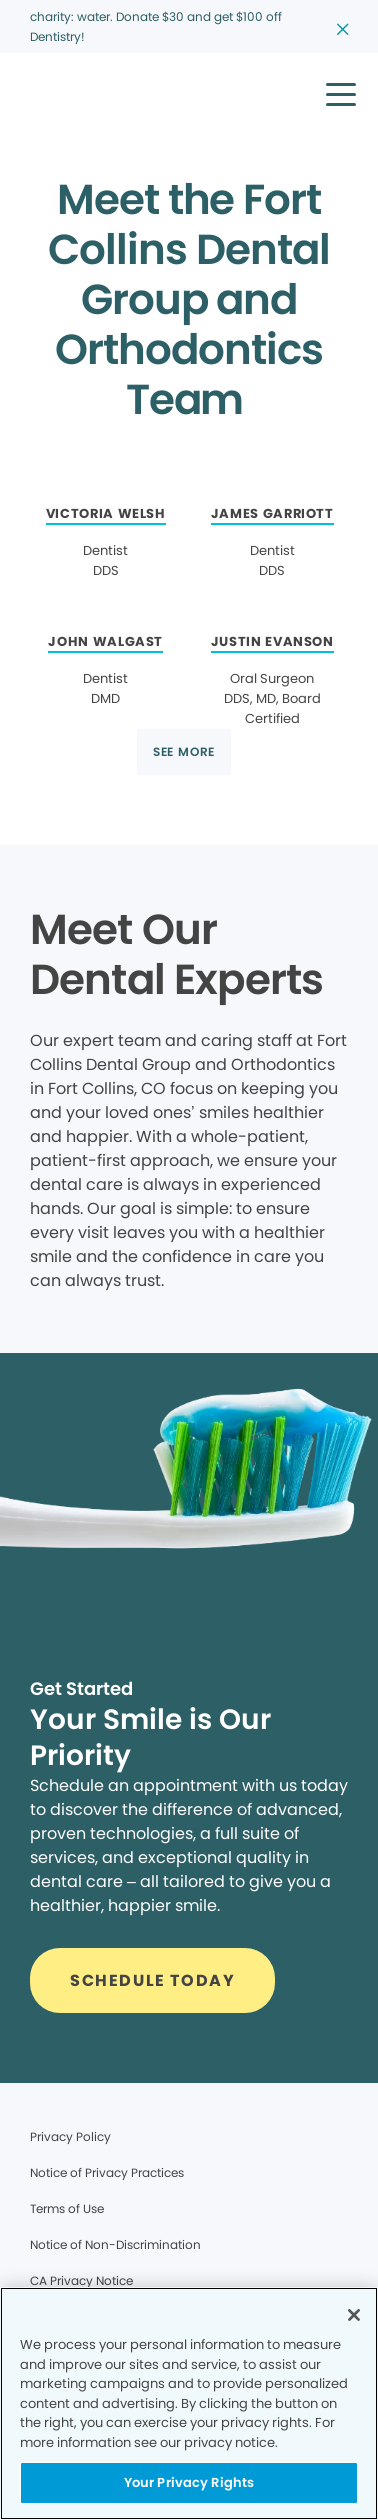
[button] (341, 94)
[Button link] (184, 752)
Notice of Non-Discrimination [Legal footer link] (115, 2244)
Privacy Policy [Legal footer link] (70, 2136)
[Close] (354, 2315)
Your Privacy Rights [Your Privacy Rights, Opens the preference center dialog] (189, 2482)
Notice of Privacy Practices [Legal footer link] (107, 2172)
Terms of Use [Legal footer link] (67, 2208)
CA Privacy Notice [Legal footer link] (81, 2280)
